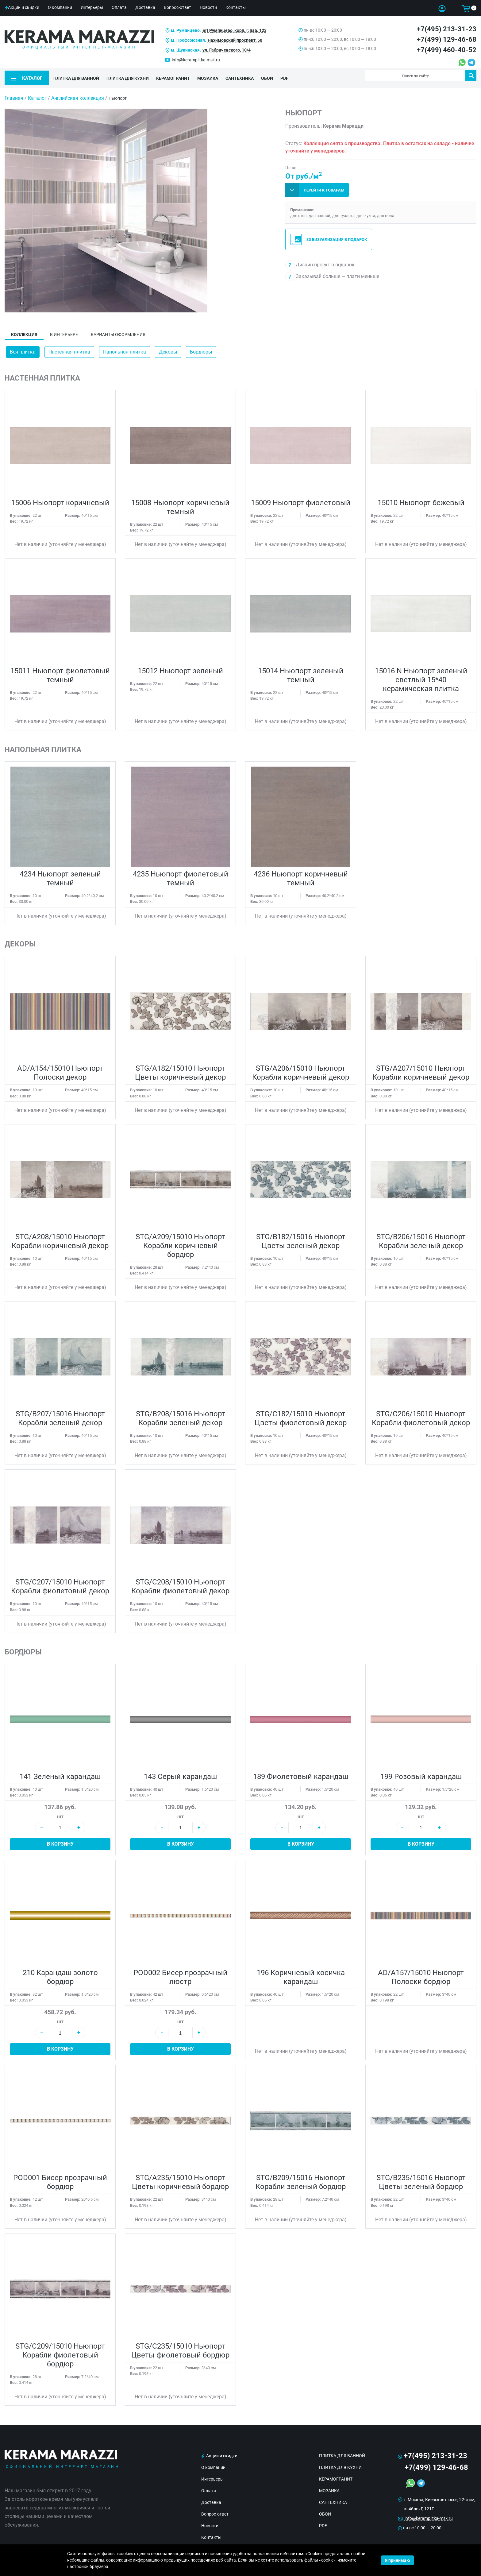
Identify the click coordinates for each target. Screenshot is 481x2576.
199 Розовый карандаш (421, 1771)
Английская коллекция (77, 93)
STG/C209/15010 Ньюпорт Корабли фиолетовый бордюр (60, 2350)
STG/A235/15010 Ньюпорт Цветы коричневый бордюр (180, 2177)
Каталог (37, 93)
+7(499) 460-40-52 (446, 50)
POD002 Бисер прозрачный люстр (180, 1972)
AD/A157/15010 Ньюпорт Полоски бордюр (421, 1972)
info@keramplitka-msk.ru (196, 59)
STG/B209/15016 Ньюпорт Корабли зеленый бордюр (301, 2177)
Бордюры (201, 347)
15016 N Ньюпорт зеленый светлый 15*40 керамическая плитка (421, 675)
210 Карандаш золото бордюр (60, 1972)
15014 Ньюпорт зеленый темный (300, 670)
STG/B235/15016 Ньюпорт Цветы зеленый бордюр (421, 2177)
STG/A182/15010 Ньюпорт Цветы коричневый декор (180, 1068)
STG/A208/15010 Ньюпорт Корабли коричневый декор (60, 1236)
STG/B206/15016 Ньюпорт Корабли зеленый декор (421, 1236)
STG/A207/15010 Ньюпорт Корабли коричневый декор (420, 1068)
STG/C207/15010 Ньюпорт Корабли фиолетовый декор (60, 1582)
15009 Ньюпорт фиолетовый (300, 497)
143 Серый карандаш (180, 1771)
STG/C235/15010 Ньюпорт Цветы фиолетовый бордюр (180, 2345)
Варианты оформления (118, 329)
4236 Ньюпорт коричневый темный (301, 874)
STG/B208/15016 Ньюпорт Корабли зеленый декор (180, 1413)
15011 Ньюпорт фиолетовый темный (60, 670)
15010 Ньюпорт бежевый (421, 497)
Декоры (168, 347)
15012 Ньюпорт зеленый (180, 666)
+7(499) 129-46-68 (446, 39)
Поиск (471, 75)
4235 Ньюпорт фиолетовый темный (180, 874)
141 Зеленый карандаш (60, 1771)
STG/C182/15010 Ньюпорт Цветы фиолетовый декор (301, 1413)
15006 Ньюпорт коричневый (60, 497)
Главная (14, 93)
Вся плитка (23, 347)
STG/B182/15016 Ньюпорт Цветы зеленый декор (300, 1236)
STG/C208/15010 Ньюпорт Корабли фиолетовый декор (180, 1582)
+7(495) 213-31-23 (446, 29)
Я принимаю (397, 2560)
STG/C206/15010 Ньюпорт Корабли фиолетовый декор (421, 1413)
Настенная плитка (69, 347)
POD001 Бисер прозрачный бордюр (60, 2177)
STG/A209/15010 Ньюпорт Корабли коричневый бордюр (180, 1241)
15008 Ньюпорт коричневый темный (180, 502)
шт (60, 1812)
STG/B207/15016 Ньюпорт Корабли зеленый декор (60, 1413)
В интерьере (64, 329)
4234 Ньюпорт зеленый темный (60, 874)
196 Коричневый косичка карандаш (301, 1972)
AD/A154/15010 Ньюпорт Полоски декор (60, 1068)
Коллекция (24, 329)
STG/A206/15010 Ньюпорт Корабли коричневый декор (300, 1068)
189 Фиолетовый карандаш (300, 1771)
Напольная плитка (124, 347)
